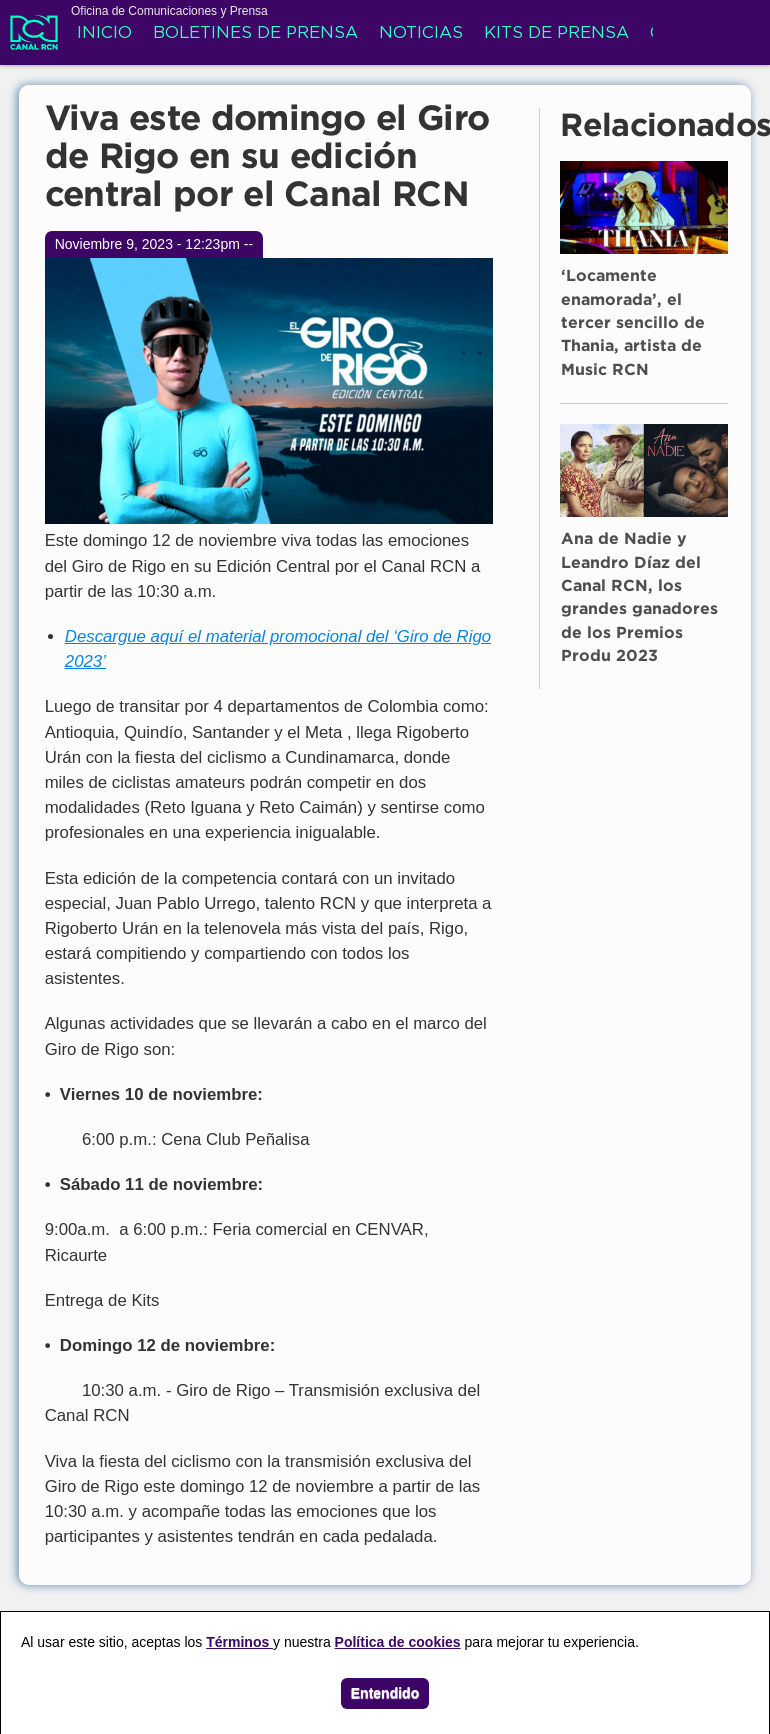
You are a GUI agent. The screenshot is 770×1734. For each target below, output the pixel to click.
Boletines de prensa (255, 33)
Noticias (421, 33)
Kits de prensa (556, 33)
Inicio (104, 33)
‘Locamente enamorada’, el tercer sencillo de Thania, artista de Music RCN (633, 323)
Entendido (385, 1693)
